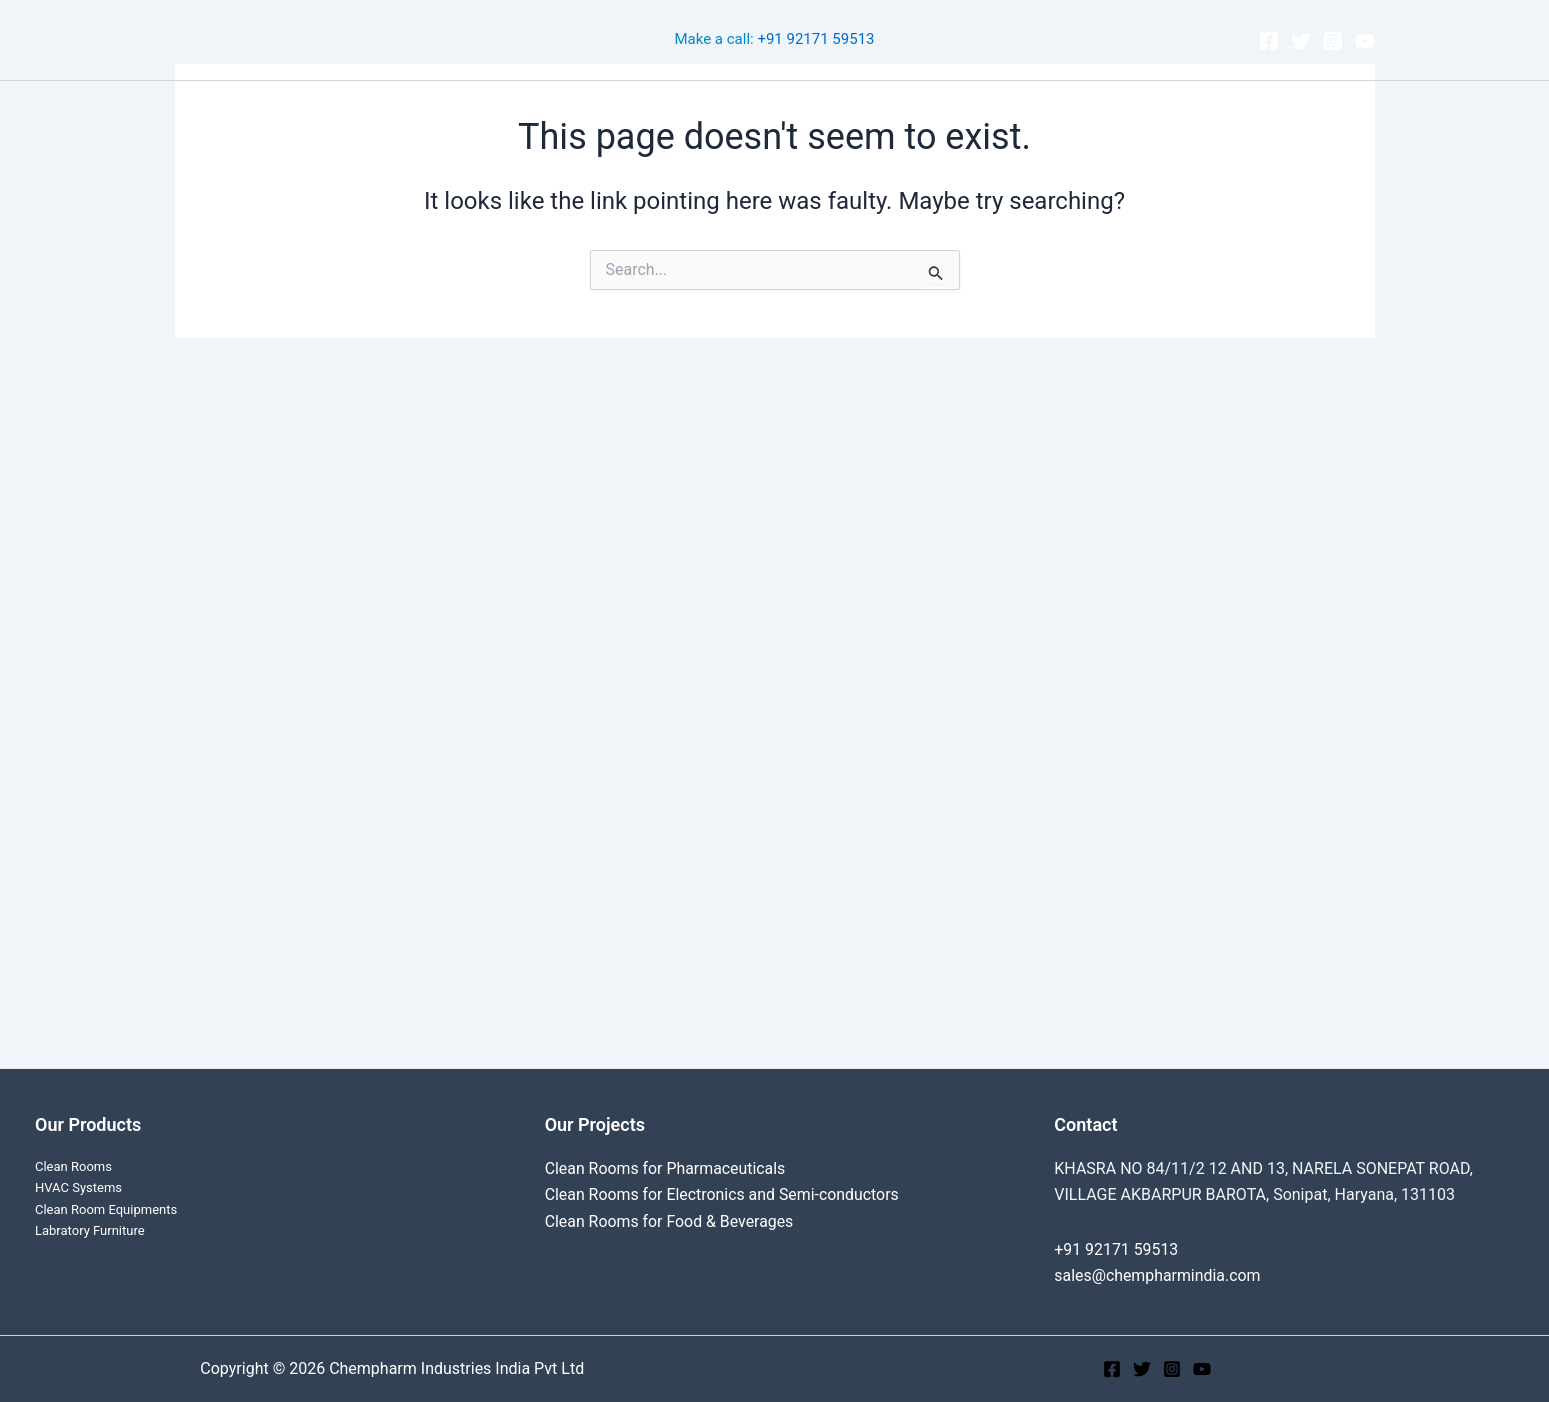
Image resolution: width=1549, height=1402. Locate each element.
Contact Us (1040, 110)
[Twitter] (1301, 41)
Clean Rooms (516, 110)
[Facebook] (1269, 41)
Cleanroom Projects (676, 111)
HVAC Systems (78, 1187)
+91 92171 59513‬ (815, 40)
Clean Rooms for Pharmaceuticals (666, 1168)
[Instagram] (1333, 41)
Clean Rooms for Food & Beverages (670, 1221)
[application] (747, 111)
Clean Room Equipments (106, 1209)
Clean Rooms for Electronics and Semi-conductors (723, 1194)
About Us (936, 110)
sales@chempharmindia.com (1158, 1275)
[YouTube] (1365, 41)
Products (830, 111)
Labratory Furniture (90, 1230)
